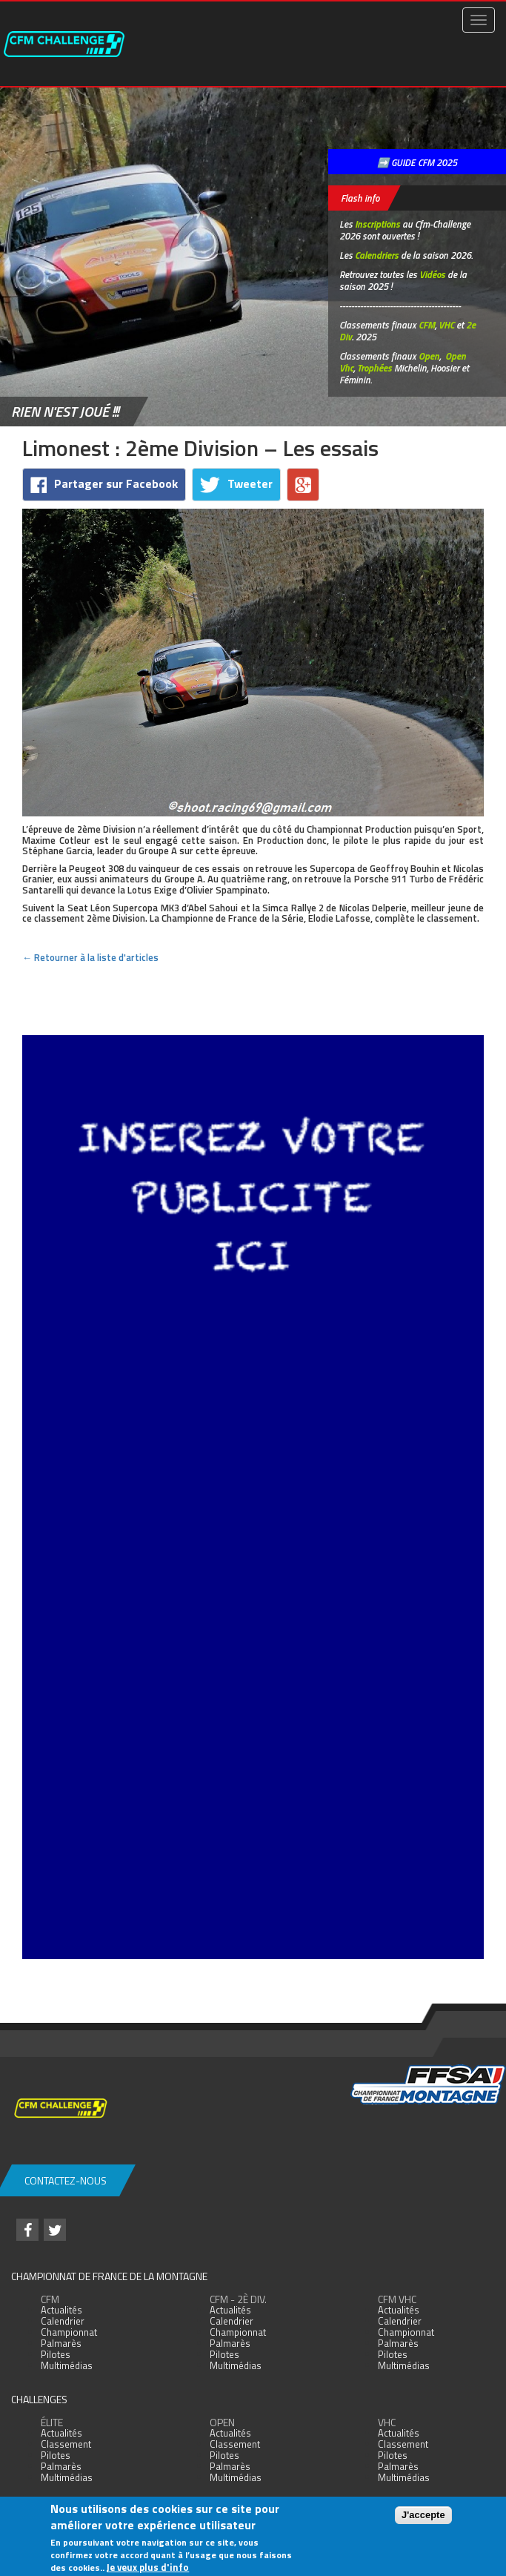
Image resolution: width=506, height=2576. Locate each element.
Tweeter (236, 484)
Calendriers (377, 255)
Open (429, 356)
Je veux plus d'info (148, 2567)
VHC (446, 324)
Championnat (69, 2332)
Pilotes (55, 2354)
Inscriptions (377, 224)
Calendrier (62, 2321)
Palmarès (61, 2343)
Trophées (374, 367)
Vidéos (432, 274)
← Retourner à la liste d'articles (90, 957)
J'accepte (423, 2514)
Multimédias (67, 2365)
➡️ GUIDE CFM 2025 (417, 162)
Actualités (61, 2309)
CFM (427, 324)
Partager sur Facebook (104, 484)
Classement (66, 2444)
